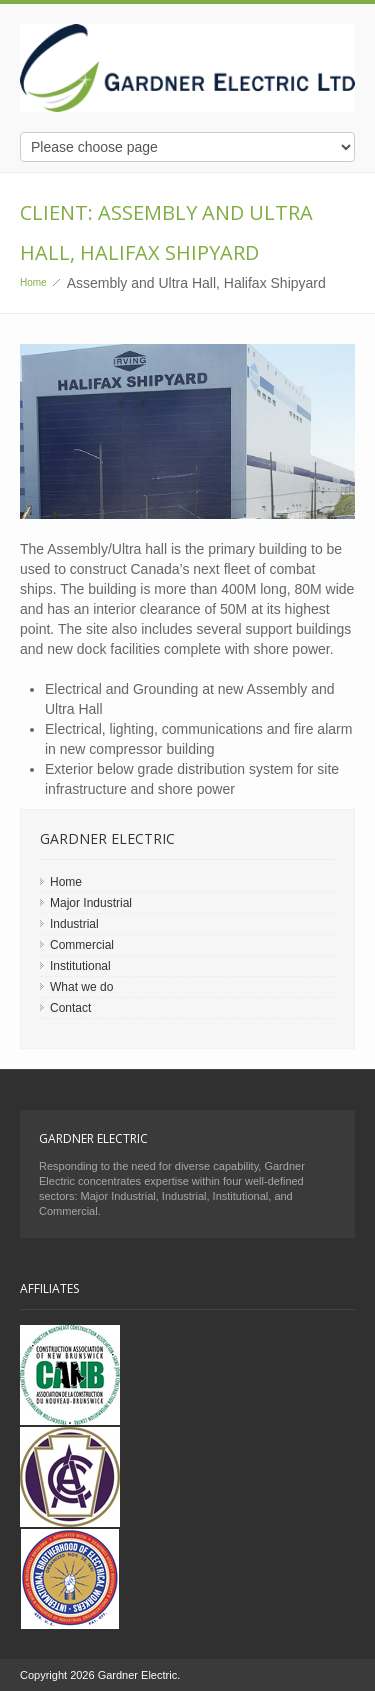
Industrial (74, 924)
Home (33, 282)
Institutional (80, 966)
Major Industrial (91, 903)
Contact (70, 1008)
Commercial (82, 945)
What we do (81, 987)
